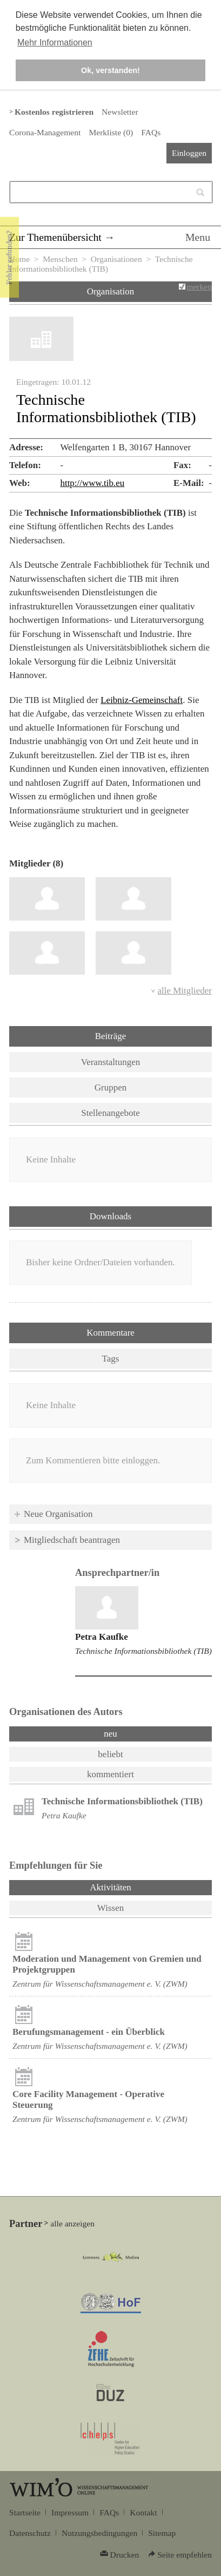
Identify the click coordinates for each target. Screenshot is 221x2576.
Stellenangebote (110, 1113)
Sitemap (162, 2533)
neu (110, 1734)
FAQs (150, 132)
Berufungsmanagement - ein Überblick (88, 2032)
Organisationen (116, 259)
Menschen (60, 259)
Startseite (25, 2512)
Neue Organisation (58, 1514)
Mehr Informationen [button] (54, 42)
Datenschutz (30, 2533)
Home (19, 259)
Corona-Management (45, 132)
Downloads (110, 1216)
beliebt (110, 1754)
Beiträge (110, 1036)
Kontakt (143, 2512)
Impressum (70, 2512)
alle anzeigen (72, 2223)
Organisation (111, 291)
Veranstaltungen (110, 1062)
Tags (110, 1358)
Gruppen (110, 1087)
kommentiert (110, 1774)
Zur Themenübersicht (55, 237)
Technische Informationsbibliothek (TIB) (143, 1650)
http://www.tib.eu (92, 483)
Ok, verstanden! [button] (110, 70)
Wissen (110, 1908)
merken (199, 286)
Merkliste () (111, 132)
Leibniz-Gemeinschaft (142, 700)
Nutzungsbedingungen (99, 2533)
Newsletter (120, 111)
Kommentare (110, 1333)
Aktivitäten (138, 1886)
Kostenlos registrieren (54, 111)
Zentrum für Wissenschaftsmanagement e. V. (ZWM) (99, 1983)
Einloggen (189, 152)
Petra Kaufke (101, 1637)
